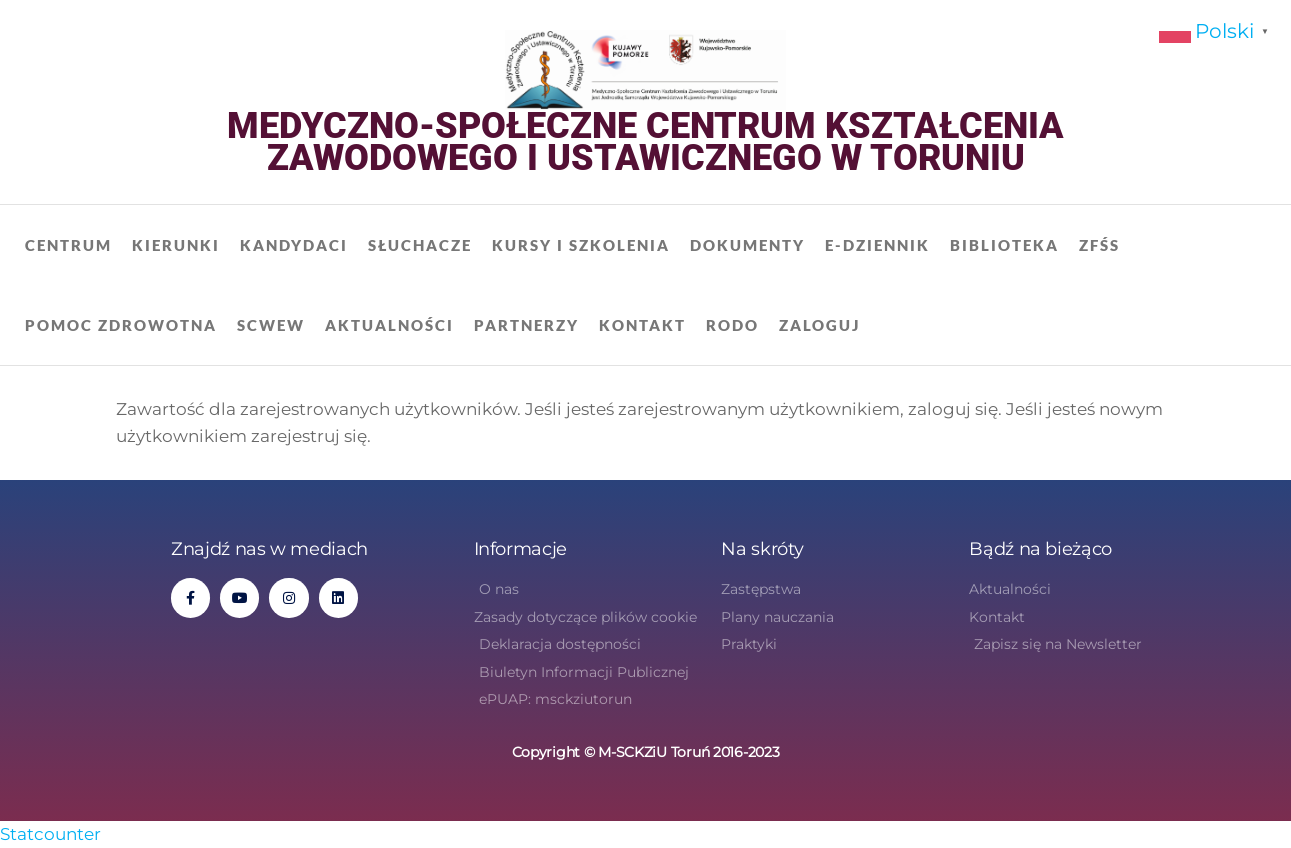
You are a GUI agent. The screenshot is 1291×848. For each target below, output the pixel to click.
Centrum (68, 245)
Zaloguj (819, 325)
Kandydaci (294, 245)
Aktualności (389, 325)
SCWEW (271, 325)
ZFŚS (1099, 245)
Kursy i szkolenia (581, 245)
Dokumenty (747, 245)
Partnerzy (526, 325)
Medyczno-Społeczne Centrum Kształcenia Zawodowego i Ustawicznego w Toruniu (645, 142)
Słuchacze (420, 245)
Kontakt (642, 325)
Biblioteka (1004, 245)
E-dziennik (877, 245)
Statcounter (50, 834)
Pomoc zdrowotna (121, 325)
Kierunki (176, 245)
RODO (732, 325)
